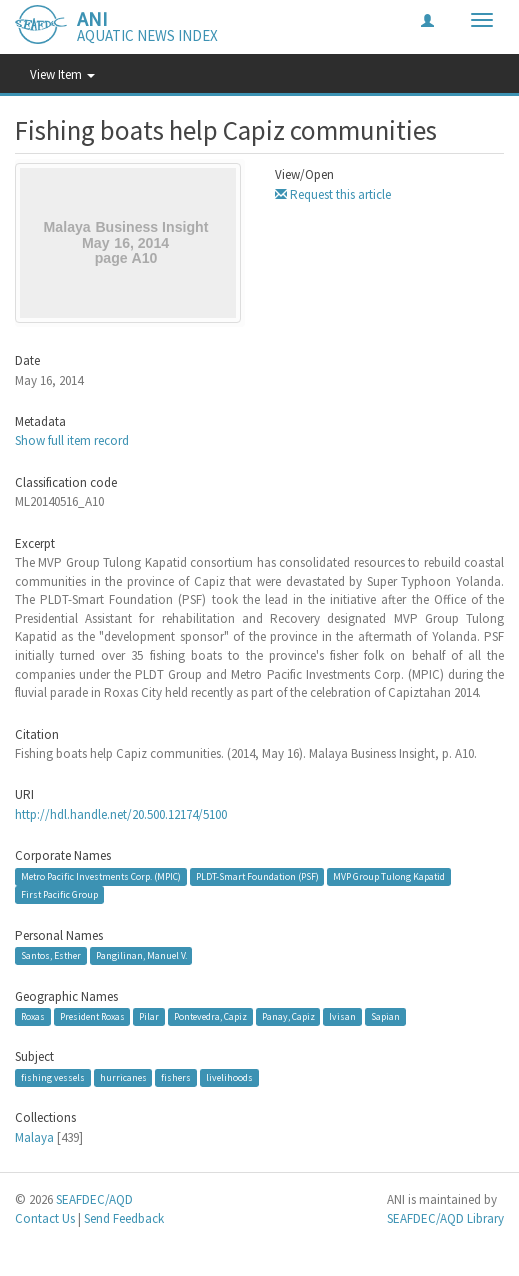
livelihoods (229, 1077)
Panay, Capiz (288, 1016)
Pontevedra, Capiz (210, 1016)
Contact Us (45, 1218)
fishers (176, 1077)
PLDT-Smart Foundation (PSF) (257, 876)
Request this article (333, 194)
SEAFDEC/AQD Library (445, 1218)
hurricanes (123, 1077)
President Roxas (92, 1016)
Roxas (33, 1016)
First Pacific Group (59, 894)
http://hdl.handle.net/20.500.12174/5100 (121, 814)
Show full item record (72, 440)
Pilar (149, 1016)
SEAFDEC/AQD (94, 1199)
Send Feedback (124, 1218)
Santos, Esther (51, 955)
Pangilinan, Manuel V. (141, 955)
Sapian (385, 1016)
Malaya (34, 1137)
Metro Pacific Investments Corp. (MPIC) (101, 876)
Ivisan (342, 1016)
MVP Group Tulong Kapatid (389, 876)
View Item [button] (62, 74)
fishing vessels (53, 1077)
